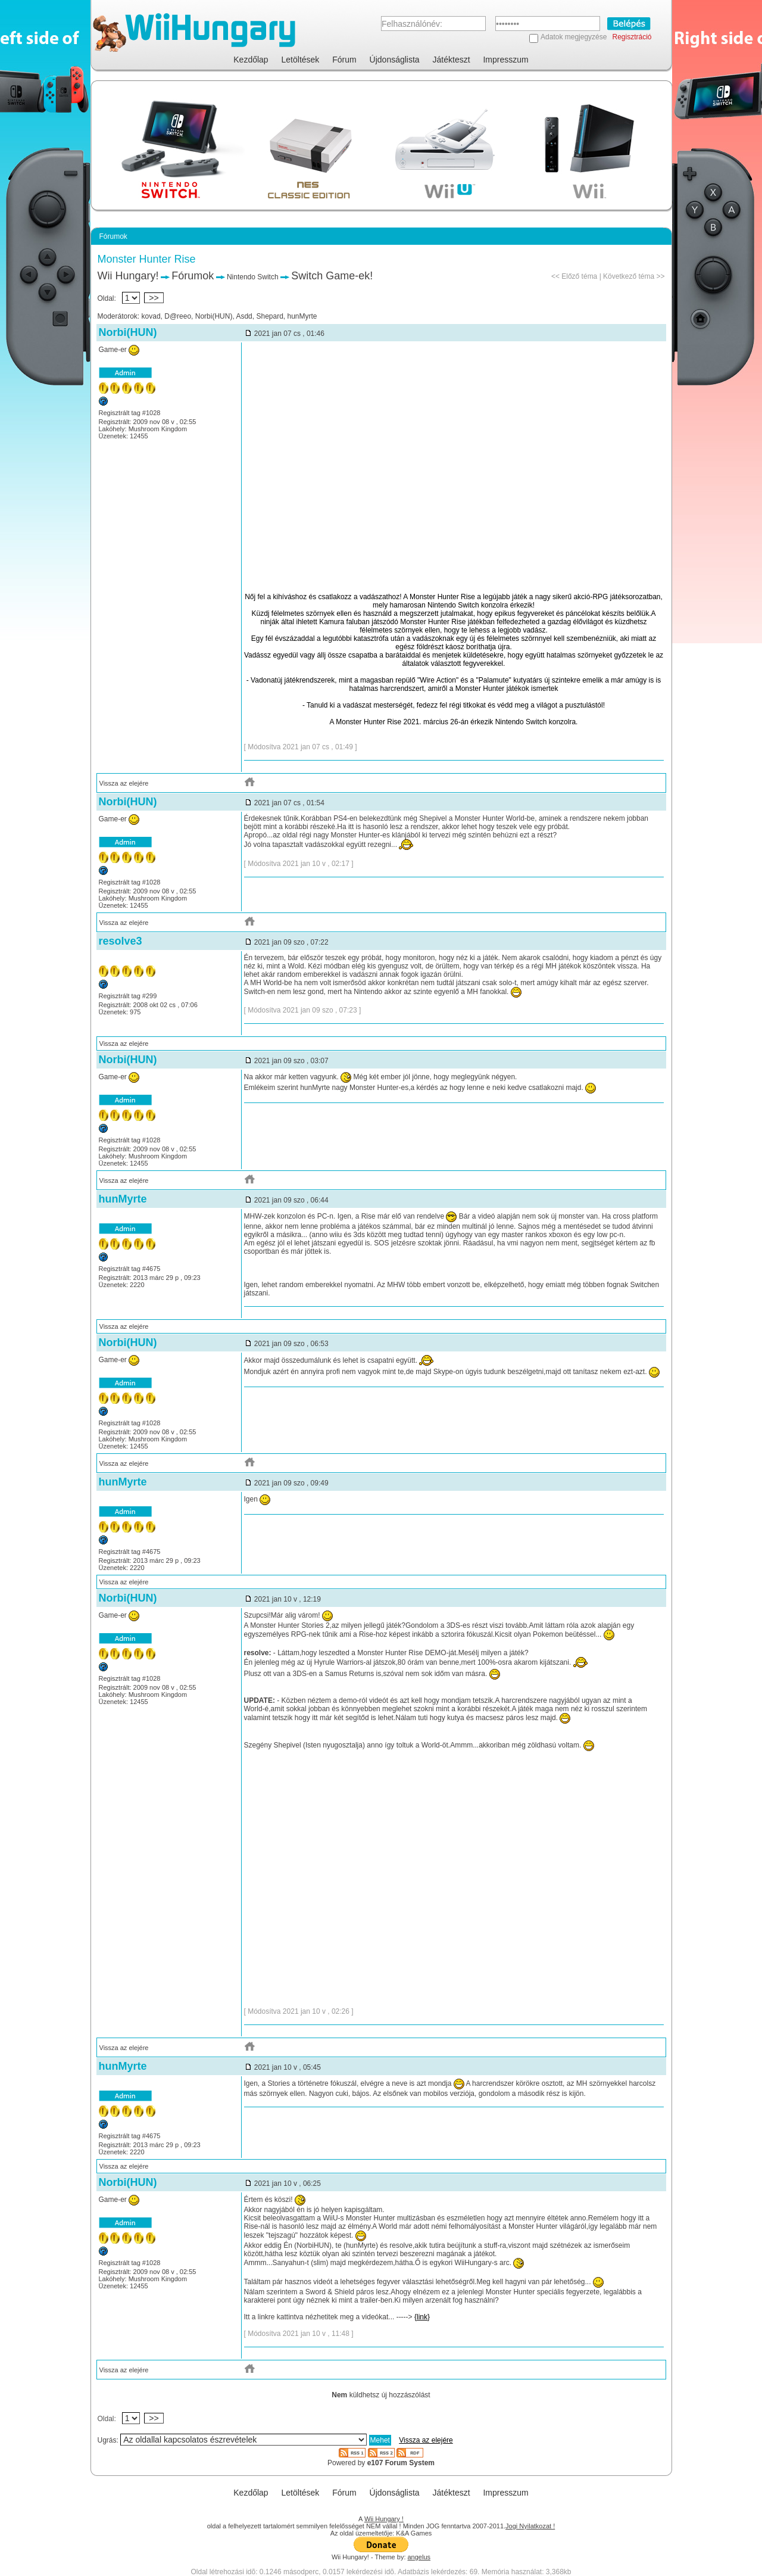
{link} (422, 2317)
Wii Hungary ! (384, 2518)
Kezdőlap (250, 59)
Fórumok (192, 276)
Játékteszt (451, 59)
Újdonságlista (395, 59)
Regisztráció (631, 37)
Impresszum (505, 59)
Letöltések (301, 59)
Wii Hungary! (128, 276)
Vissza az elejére (124, 783)
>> (154, 298)
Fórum (344, 59)
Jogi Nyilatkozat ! (530, 2526)
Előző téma (579, 276)
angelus (419, 2557)
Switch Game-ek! (332, 276)
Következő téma (628, 276)
